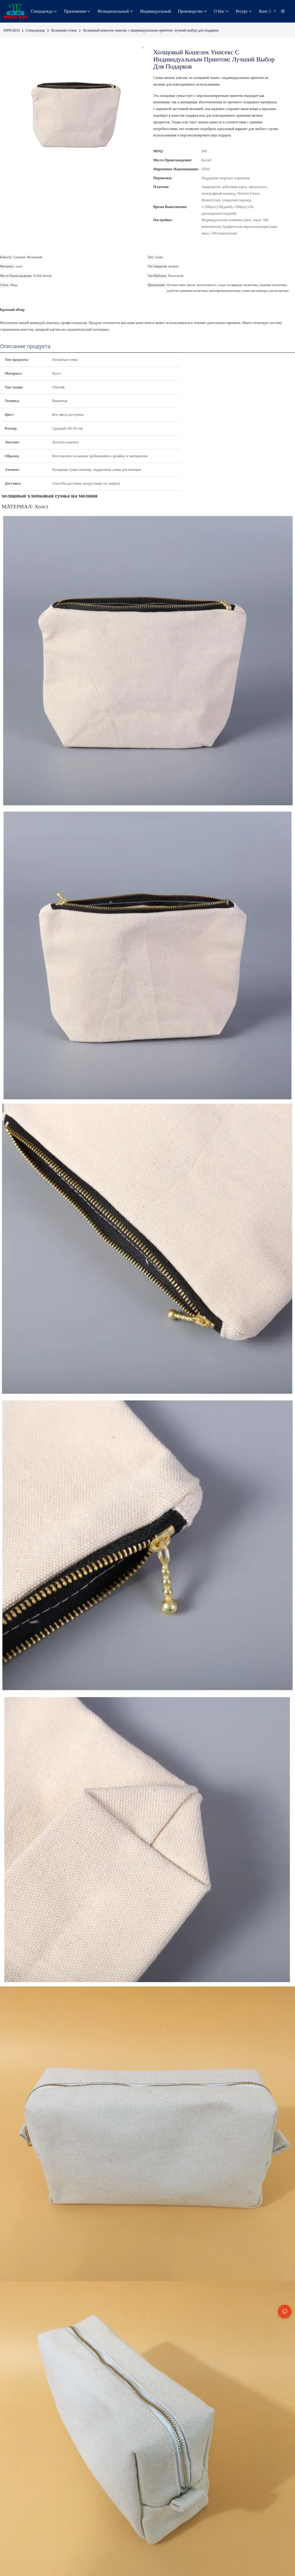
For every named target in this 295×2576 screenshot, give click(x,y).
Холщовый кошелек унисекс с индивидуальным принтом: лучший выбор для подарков (151, 30)
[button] (270, 11)
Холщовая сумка (64, 30)
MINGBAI (11, 30)
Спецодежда (35, 30)
